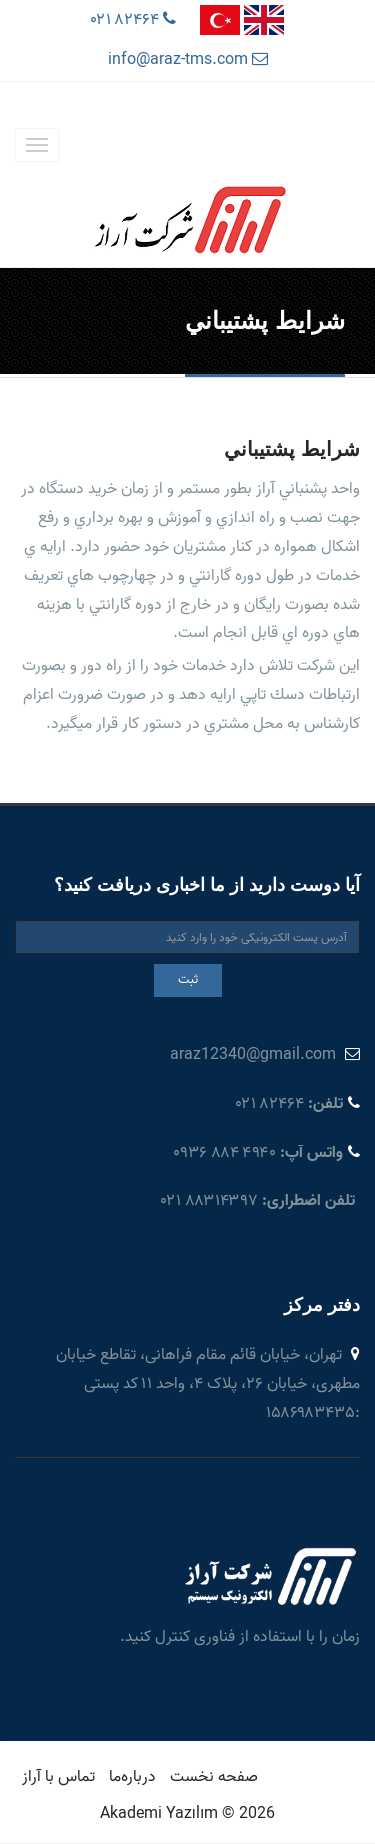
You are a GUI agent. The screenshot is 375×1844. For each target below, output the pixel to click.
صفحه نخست (214, 1777)
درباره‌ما (132, 1777)
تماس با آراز (58, 1777)
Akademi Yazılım (159, 1814)
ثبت (188, 979)
